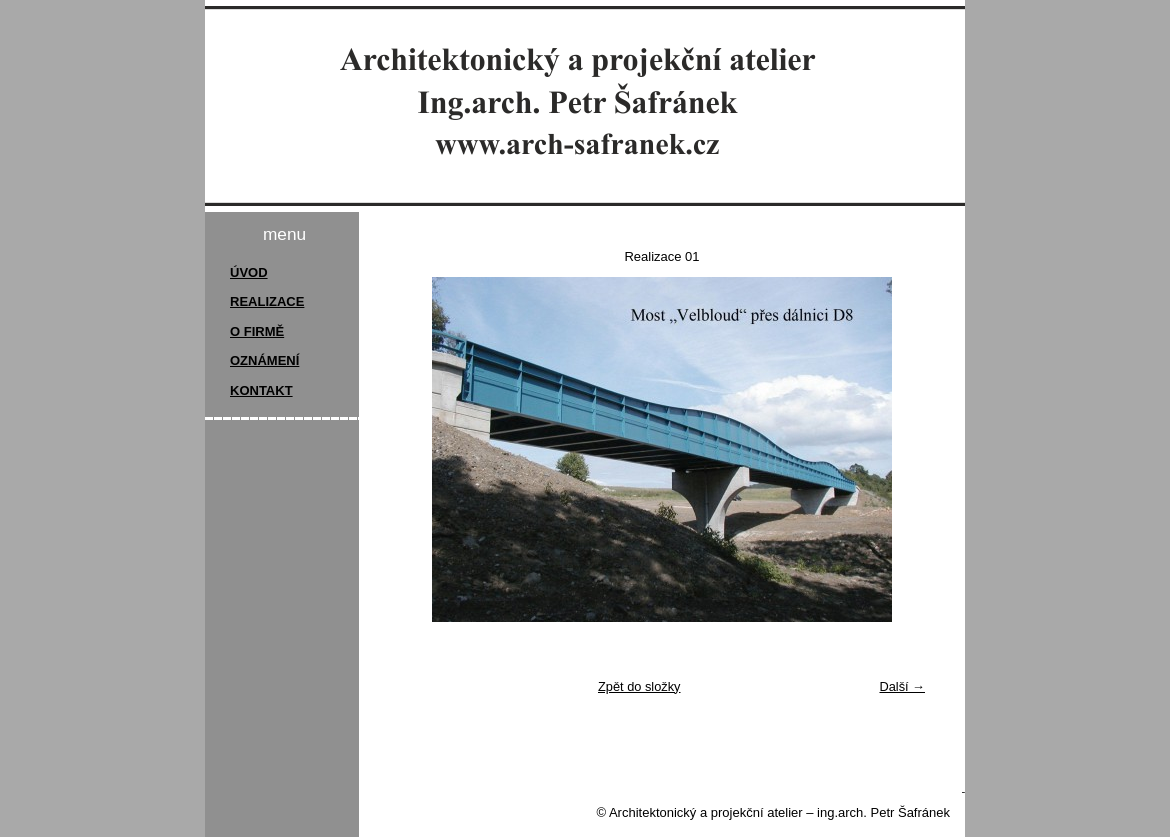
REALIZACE (267, 301)
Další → (902, 686)
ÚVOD (249, 272)
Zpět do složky (639, 686)
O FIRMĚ (257, 331)
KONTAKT (261, 390)
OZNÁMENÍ (264, 360)
